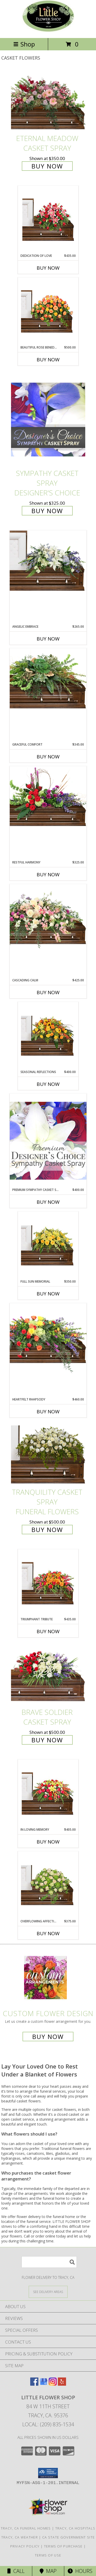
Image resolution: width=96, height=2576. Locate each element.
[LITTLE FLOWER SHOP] (48, 30)
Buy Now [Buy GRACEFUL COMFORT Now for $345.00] (48, 756)
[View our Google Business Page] (43, 2384)
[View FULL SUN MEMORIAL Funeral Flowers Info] (48, 1245)
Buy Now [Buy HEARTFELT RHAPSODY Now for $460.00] (48, 1411)
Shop (24, 44)
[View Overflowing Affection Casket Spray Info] (48, 1885)
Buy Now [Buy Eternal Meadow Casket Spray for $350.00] (47, 166)
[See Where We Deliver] (48, 2291)
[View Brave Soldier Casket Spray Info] (48, 1674)
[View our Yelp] (62, 2384)
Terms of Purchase (63, 2546)
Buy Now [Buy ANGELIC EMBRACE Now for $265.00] (48, 638)
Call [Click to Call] (16, 2571)
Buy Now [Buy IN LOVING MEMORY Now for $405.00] (48, 1841)
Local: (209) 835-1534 (48, 2424)
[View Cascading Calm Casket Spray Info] (48, 917)
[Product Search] (49, 2262)
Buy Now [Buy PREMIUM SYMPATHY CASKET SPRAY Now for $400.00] (48, 1202)
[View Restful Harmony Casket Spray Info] (48, 796)
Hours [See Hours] (80, 2571)
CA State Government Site (68, 2537)
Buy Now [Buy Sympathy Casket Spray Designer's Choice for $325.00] (47, 510)
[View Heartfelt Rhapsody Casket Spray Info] (48, 1338)
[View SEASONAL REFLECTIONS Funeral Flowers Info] (48, 1036)
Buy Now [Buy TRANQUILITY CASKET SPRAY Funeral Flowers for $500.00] (47, 1529)
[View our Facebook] (34, 2384)
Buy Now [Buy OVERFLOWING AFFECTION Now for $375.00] (48, 1933)
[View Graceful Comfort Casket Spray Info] (48, 678)
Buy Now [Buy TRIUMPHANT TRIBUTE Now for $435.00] (48, 1631)
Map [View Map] (48, 2571)
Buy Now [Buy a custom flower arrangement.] (48, 2036)
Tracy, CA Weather (19, 2537)
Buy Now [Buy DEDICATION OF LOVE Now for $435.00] (48, 268)
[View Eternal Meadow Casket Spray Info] (48, 100)
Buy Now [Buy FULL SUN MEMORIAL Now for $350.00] (48, 1293)
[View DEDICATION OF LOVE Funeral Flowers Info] (48, 220)
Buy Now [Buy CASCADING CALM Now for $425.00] (48, 992)
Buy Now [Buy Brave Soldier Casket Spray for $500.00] (47, 1740)
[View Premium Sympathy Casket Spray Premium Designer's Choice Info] (48, 1140)
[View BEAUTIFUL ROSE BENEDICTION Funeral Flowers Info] (48, 311)
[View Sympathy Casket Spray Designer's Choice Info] (48, 419)
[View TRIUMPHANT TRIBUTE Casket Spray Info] (48, 1583)
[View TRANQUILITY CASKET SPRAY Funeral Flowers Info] (48, 1454)
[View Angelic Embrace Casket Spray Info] (48, 561)
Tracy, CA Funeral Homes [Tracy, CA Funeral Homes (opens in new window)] (26, 2528)
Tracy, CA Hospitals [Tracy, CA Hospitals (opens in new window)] (75, 2528)
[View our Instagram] (53, 2384)
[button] (48, 2473)
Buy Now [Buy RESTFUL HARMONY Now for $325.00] (48, 874)
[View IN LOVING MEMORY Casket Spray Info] (48, 1793)
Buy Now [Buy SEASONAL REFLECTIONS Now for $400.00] (48, 1084)
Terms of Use (48, 2555)
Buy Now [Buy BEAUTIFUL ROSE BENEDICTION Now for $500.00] (48, 359)
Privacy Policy (25, 2546)
